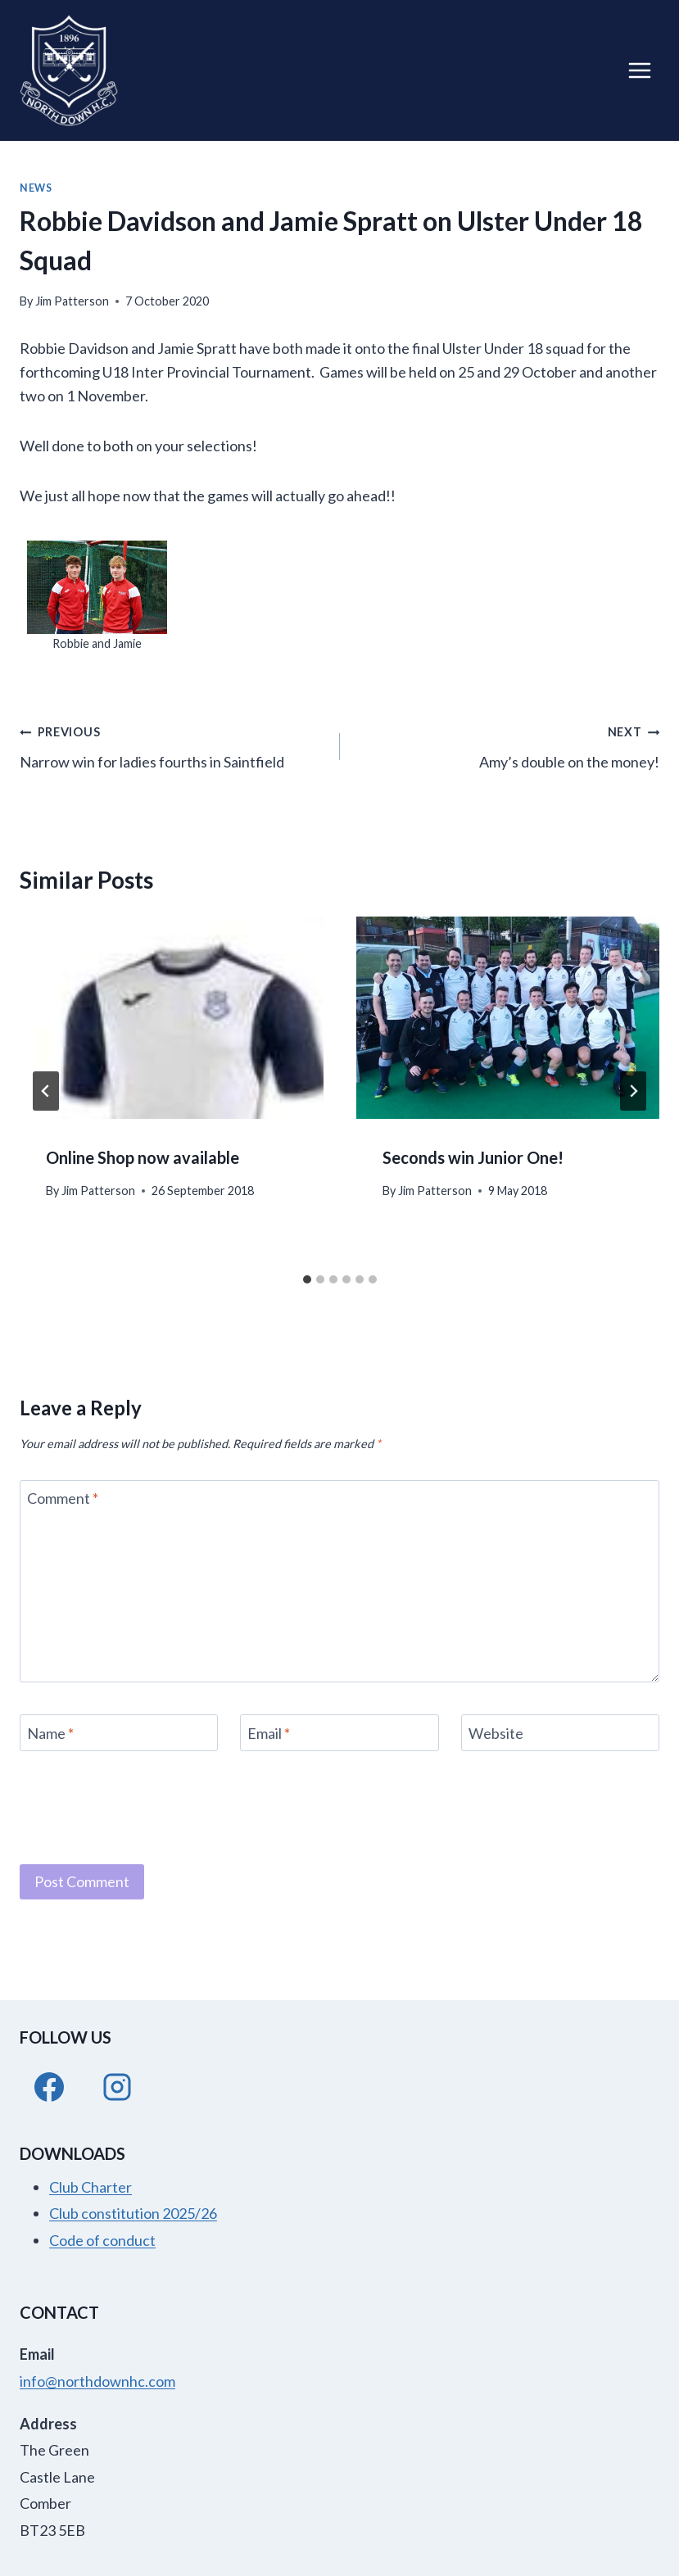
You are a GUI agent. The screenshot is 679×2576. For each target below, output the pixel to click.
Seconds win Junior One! (473, 1157)
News (36, 188)
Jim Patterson (72, 301)
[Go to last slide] (46, 1091)
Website (496, 1733)
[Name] (119, 1732)
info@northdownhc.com (97, 2381)
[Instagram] (117, 2087)
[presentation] (172, 1018)
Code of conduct (102, 2240)
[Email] (339, 1732)
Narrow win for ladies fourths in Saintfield (172, 745)
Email (268, 1733)
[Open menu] (639, 70)
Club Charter (90, 2187)
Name (50, 1733)
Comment (62, 1499)
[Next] (633, 1091)
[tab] (307, 1279)
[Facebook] (49, 2087)
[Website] (560, 1732)
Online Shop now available (142, 1157)
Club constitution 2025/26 (133, 2213)
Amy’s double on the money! (507, 745)
